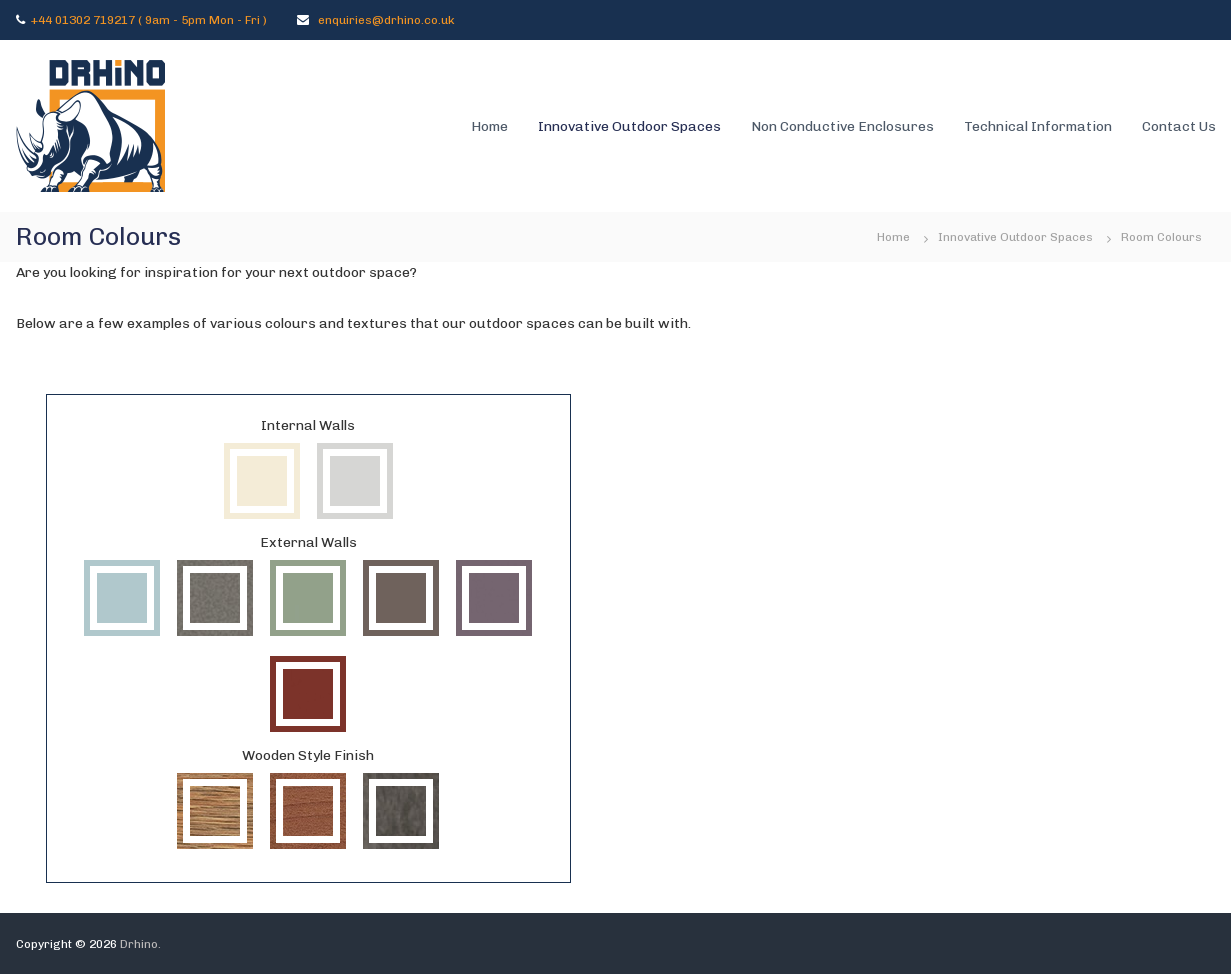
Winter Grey (355, 481)
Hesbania (401, 811)
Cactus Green (308, 598)
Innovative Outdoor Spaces (629, 126)
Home (489, 126)
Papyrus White (262, 481)
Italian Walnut (308, 811)
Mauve (494, 598)
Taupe (401, 598)
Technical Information (1038, 126)
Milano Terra (215, 811)
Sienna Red (308, 694)
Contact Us (1179, 126)
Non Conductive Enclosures (842, 126)
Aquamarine (122, 598)
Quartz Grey (215, 598)
